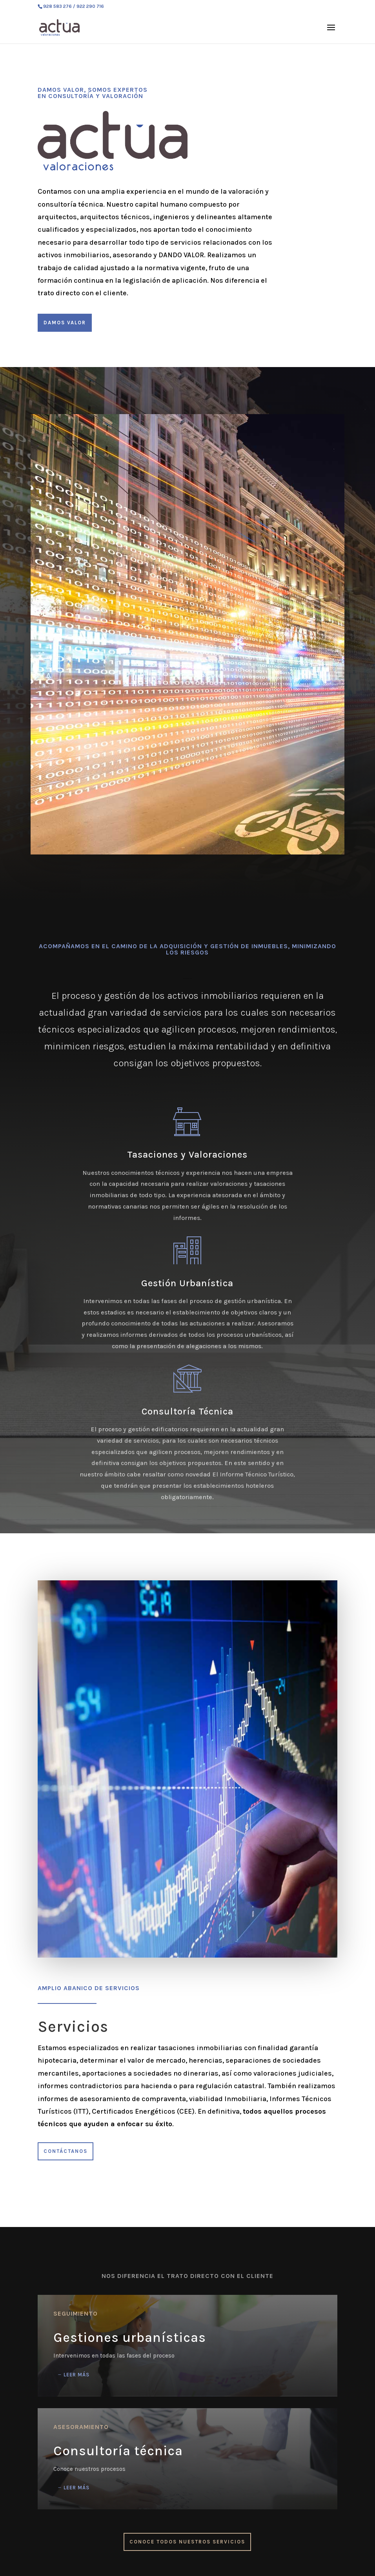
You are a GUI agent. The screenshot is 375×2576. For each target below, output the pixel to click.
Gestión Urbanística (187, 1283)
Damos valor (65, 322)
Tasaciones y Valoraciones (187, 1154)
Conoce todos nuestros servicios (187, 2542)
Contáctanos (65, 2151)
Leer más (76, 2375)
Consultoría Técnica (187, 1411)
